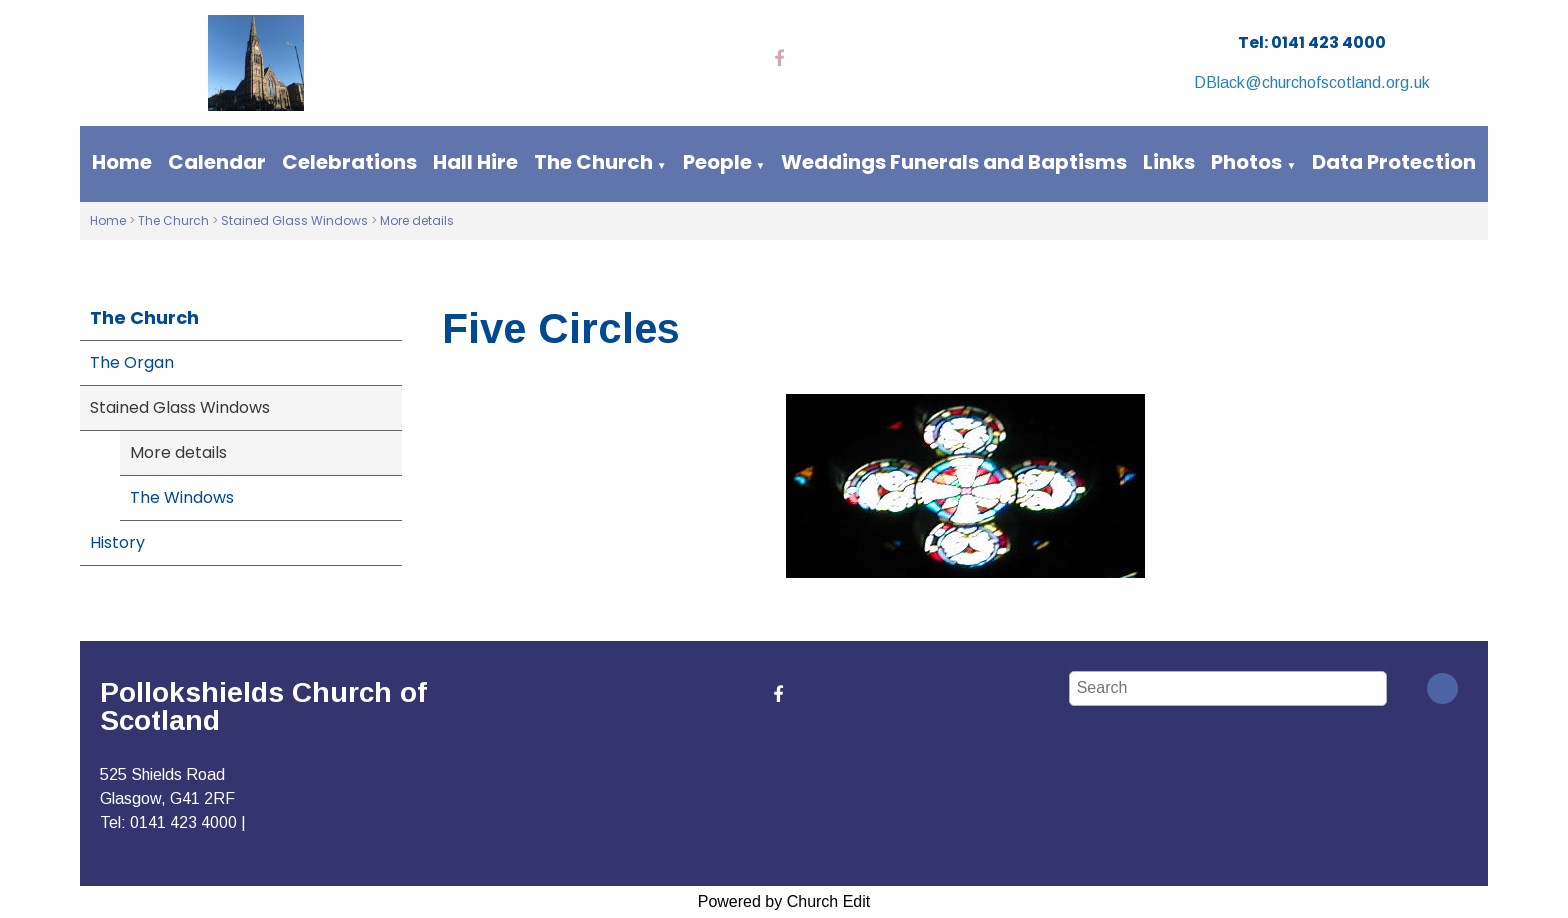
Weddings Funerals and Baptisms (954, 162)
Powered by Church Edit (784, 901)
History (117, 542)
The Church (593, 162)
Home (122, 162)
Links (1169, 162)
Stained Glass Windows (294, 220)
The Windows (182, 497)
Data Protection (1394, 162)
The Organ (132, 362)
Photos (1246, 162)
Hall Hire (475, 162)
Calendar (217, 162)
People (717, 162)
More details (417, 220)
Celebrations (349, 162)
